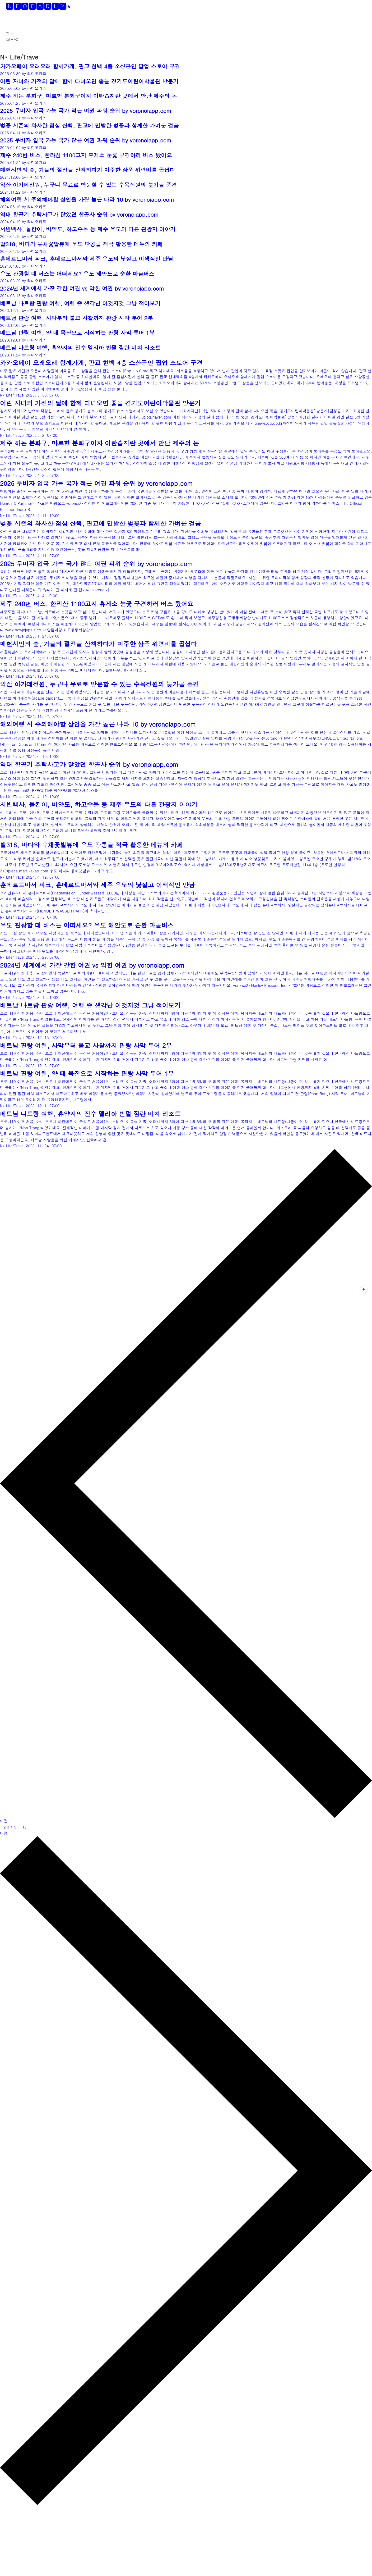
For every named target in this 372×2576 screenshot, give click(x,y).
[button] (7, 21)
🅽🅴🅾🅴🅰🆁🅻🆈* (38, 6)
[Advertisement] (186, 2541)
